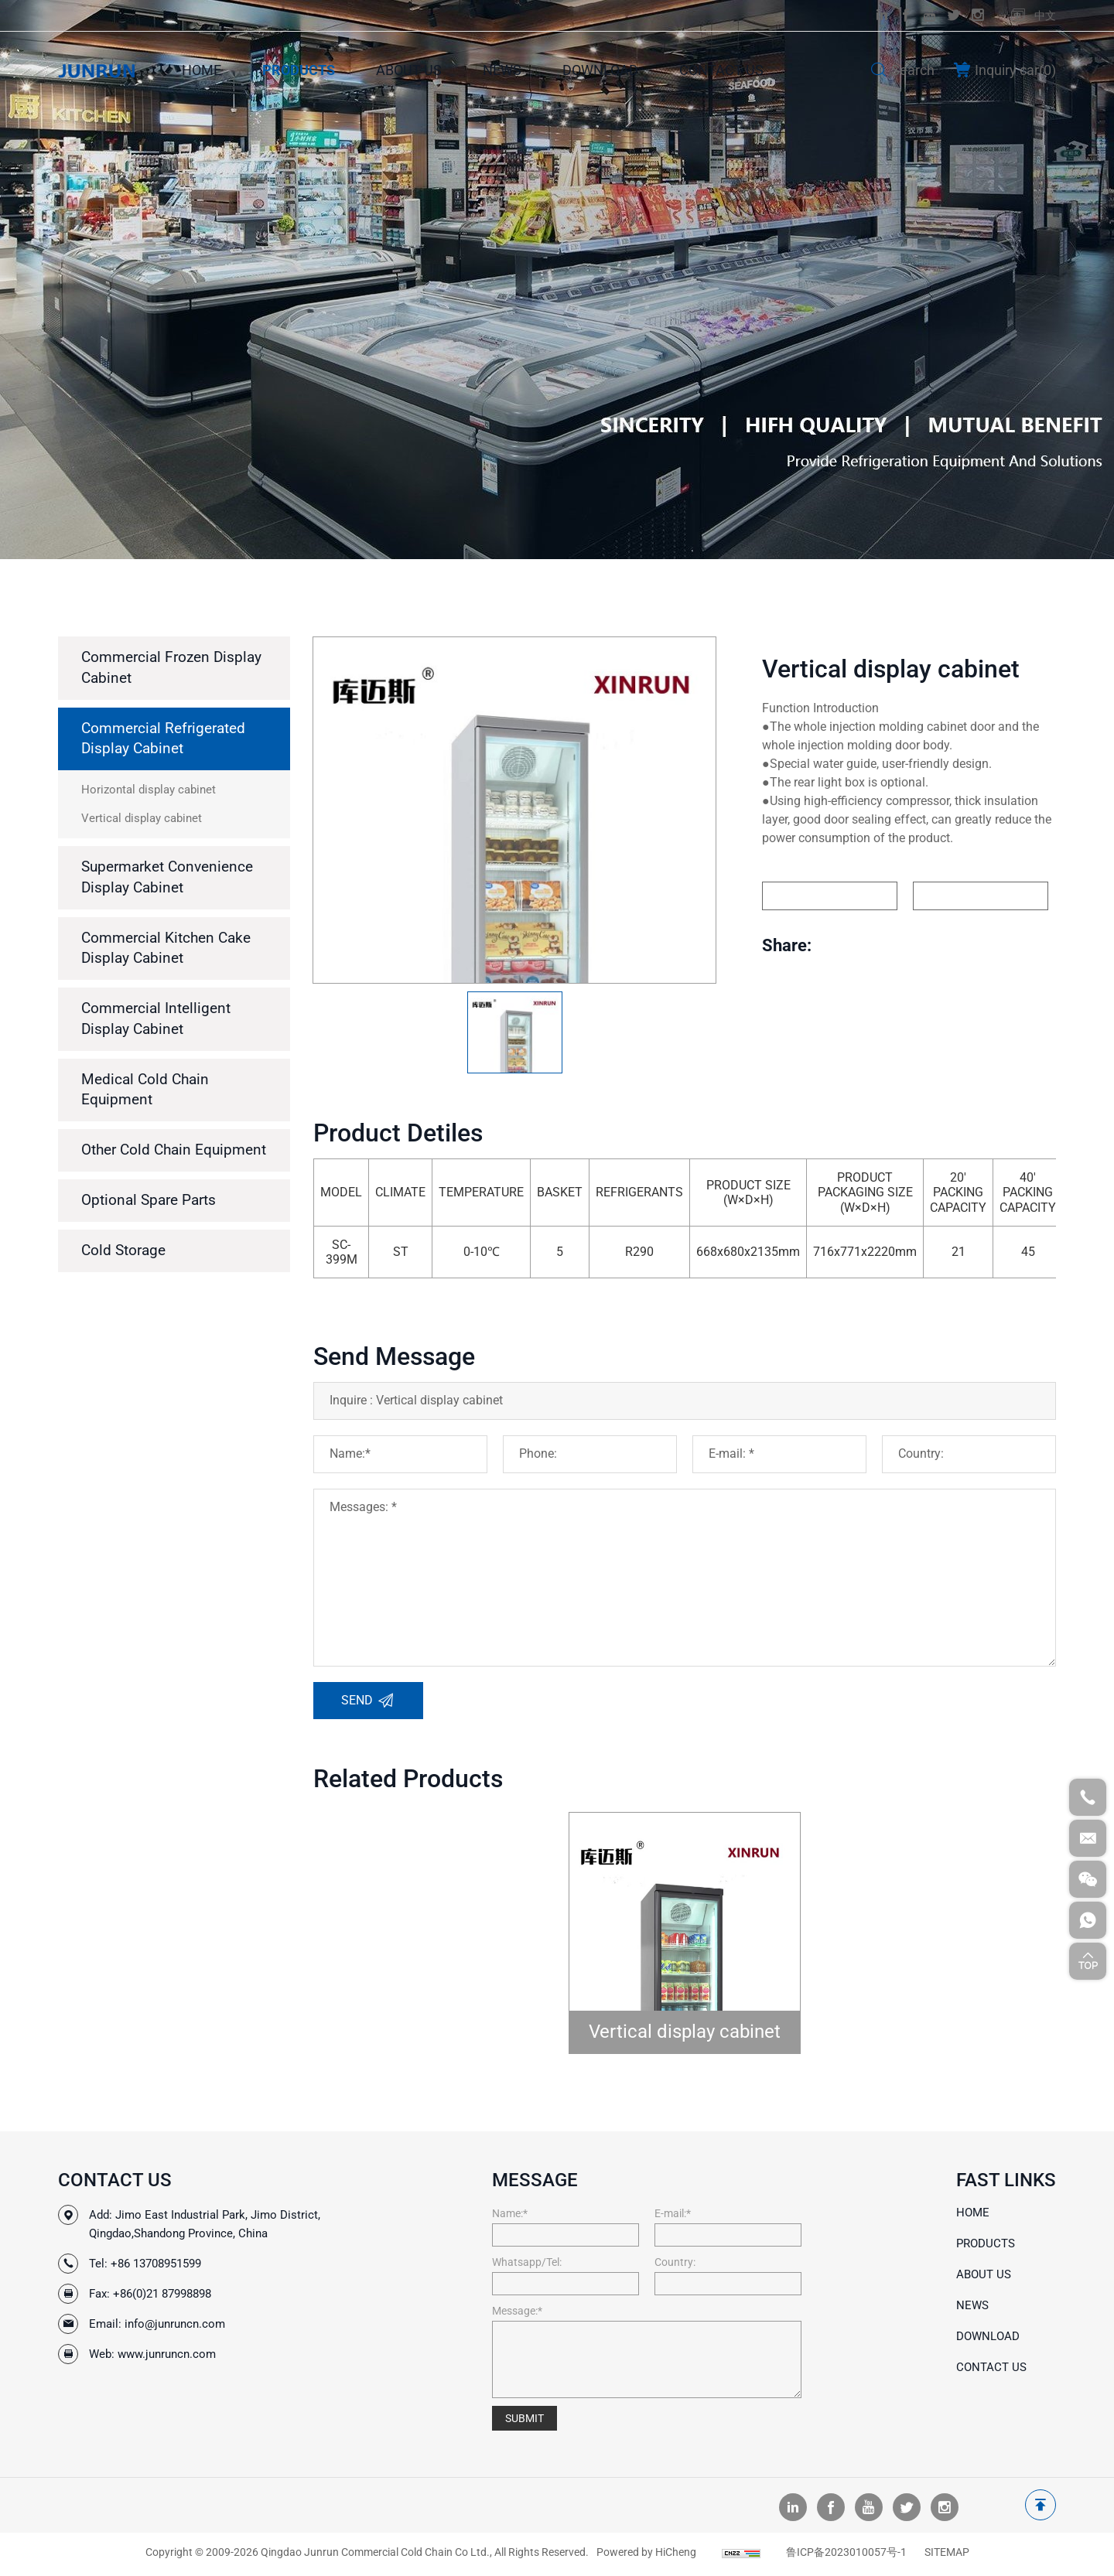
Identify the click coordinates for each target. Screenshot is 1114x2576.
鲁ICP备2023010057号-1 (846, 2556)
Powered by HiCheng (646, 2556)
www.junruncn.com (167, 2354)
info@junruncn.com (175, 2324)
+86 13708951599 (156, 2264)
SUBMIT (524, 2418)
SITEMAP (946, 2556)
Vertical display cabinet (685, 2031)
